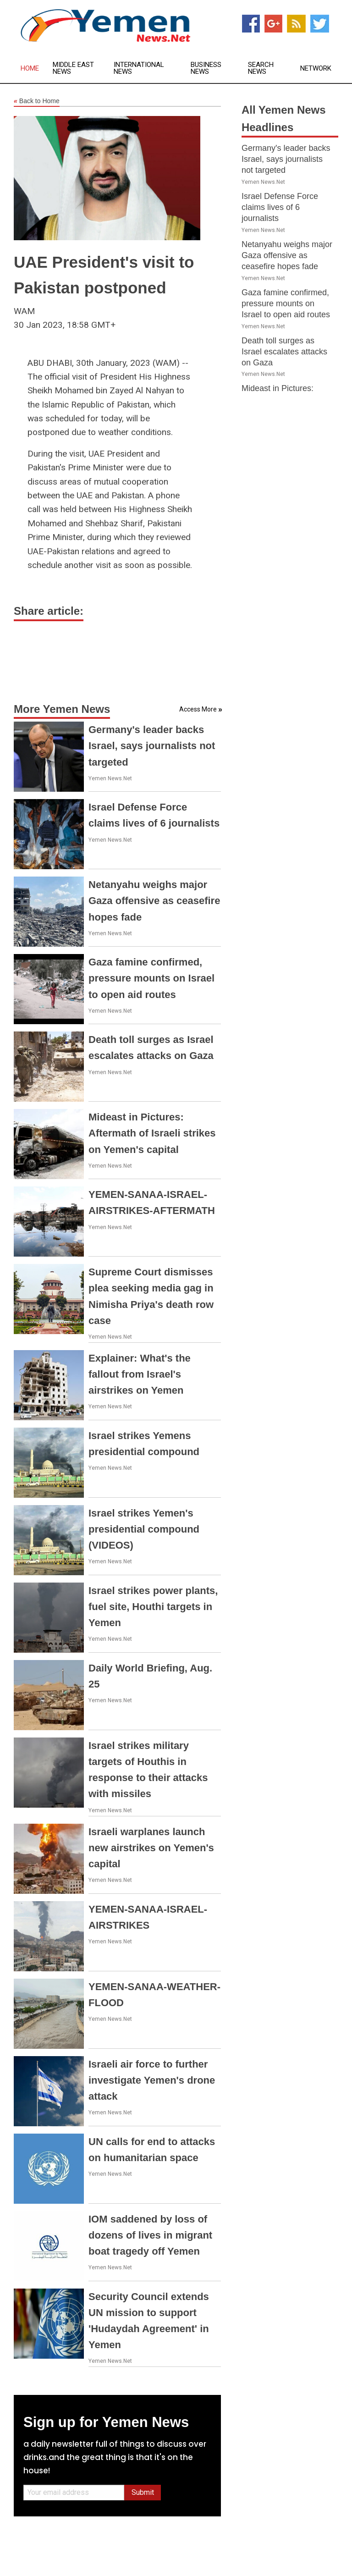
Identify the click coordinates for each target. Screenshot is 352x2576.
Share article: (48, 611)
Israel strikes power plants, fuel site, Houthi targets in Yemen (153, 1606)
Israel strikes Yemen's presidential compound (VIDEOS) (143, 1529)
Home (30, 68)
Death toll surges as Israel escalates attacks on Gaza (284, 351)
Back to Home (37, 101)
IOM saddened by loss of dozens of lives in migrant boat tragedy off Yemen (150, 2235)
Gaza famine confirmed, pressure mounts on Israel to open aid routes (151, 978)
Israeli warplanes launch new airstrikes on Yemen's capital (151, 1848)
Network (315, 68)
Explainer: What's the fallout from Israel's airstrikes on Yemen (139, 1374)
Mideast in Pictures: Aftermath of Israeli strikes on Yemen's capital (152, 1133)
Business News (206, 68)
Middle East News (73, 68)
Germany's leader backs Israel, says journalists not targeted (151, 745)
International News (139, 68)
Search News (261, 68)
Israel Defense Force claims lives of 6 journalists (280, 207)
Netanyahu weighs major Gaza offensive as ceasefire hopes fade (154, 900)
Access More (198, 709)
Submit (143, 2492)
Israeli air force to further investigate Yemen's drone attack (151, 2080)
